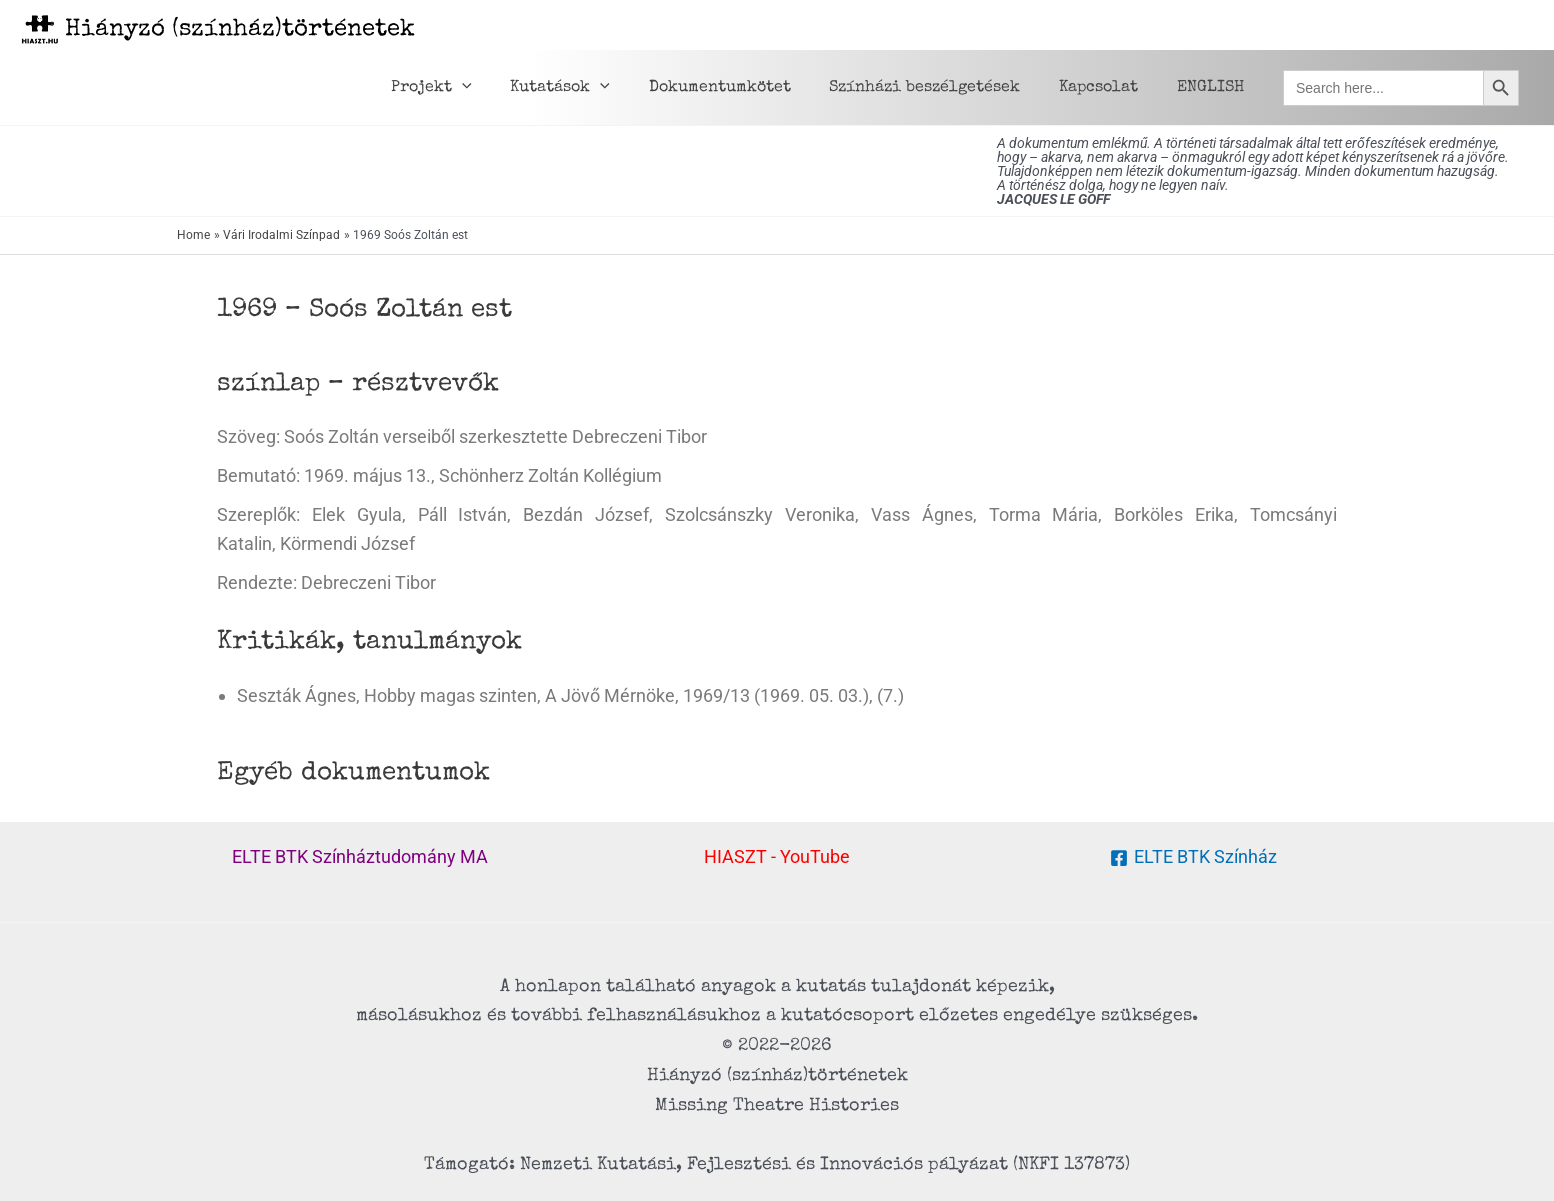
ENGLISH (1213, 88)
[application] (499, 88)
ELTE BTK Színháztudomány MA (360, 856)
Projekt (468, 88)
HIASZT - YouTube (777, 856)
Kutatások (590, 88)
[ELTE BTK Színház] (1193, 858)
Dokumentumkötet (743, 88)
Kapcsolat (1108, 88)
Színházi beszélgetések (941, 88)
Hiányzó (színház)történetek (240, 30)
